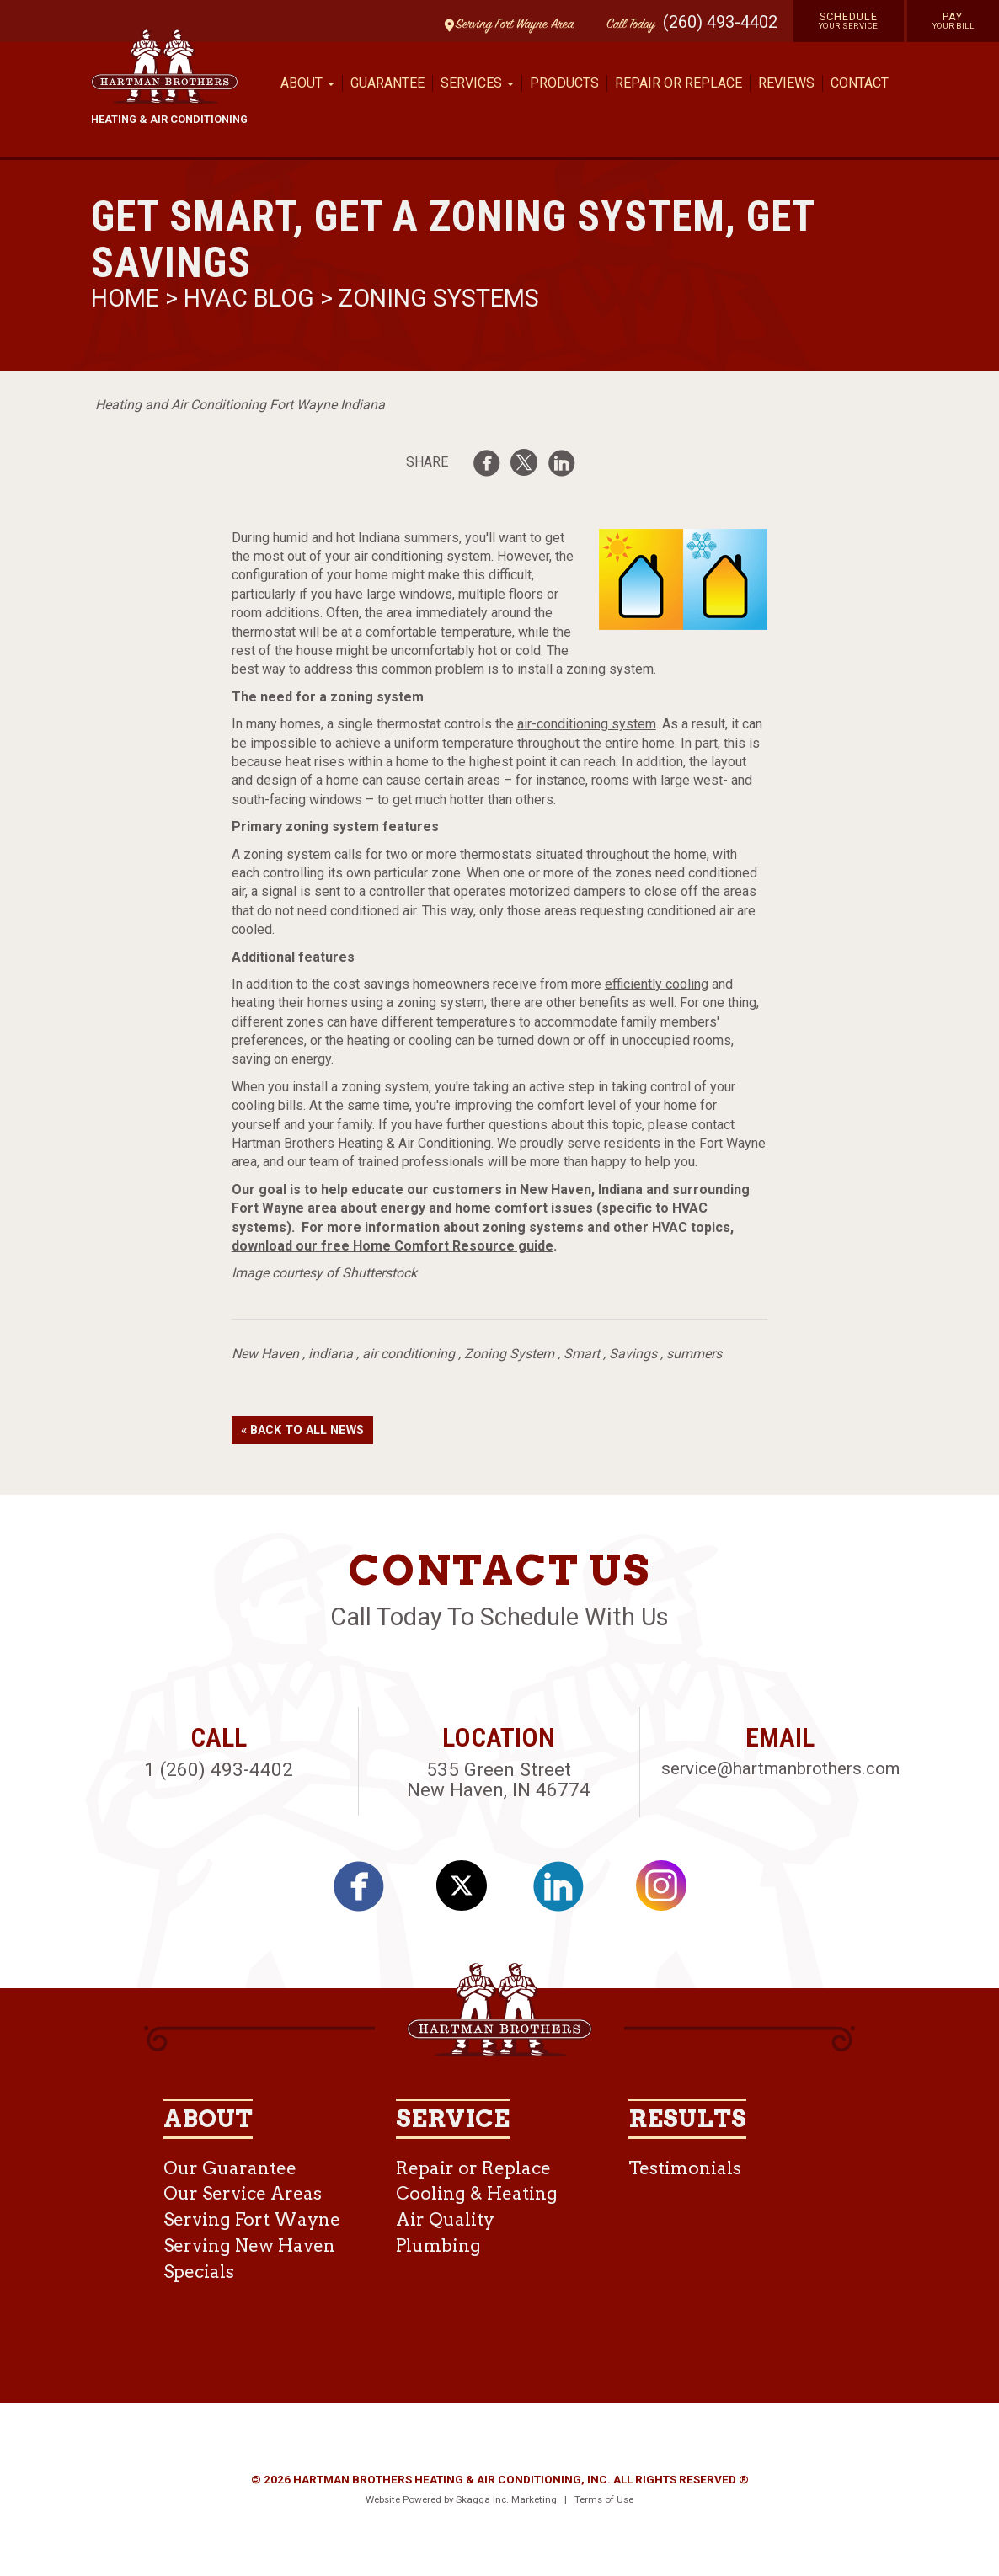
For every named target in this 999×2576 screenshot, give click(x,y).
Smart (582, 1354)
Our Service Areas (242, 2193)
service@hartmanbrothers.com (780, 1768)
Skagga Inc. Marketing (506, 2499)
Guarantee (387, 83)
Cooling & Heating (477, 2193)
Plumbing (438, 2245)
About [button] (307, 83)
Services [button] (477, 83)
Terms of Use (603, 2499)
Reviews (786, 83)
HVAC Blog (249, 298)
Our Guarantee (229, 2168)
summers (694, 1354)
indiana (330, 1354)
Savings (633, 1354)
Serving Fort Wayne (251, 2219)
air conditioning (408, 1354)
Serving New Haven (249, 2245)
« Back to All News (302, 1430)
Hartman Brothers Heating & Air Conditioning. (363, 1143)
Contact (860, 83)
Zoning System (509, 1354)
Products (564, 83)
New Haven (265, 1354)
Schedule (849, 20)
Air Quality (445, 2219)
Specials (198, 2271)
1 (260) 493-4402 (218, 1769)
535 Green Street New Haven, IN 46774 (498, 1779)
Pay (953, 20)
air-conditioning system (586, 724)
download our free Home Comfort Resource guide (392, 1246)
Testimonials (684, 2168)
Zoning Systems (439, 298)
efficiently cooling (656, 984)
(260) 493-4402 (720, 22)
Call (626, 25)
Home (128, 298)
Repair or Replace (678, 83)
